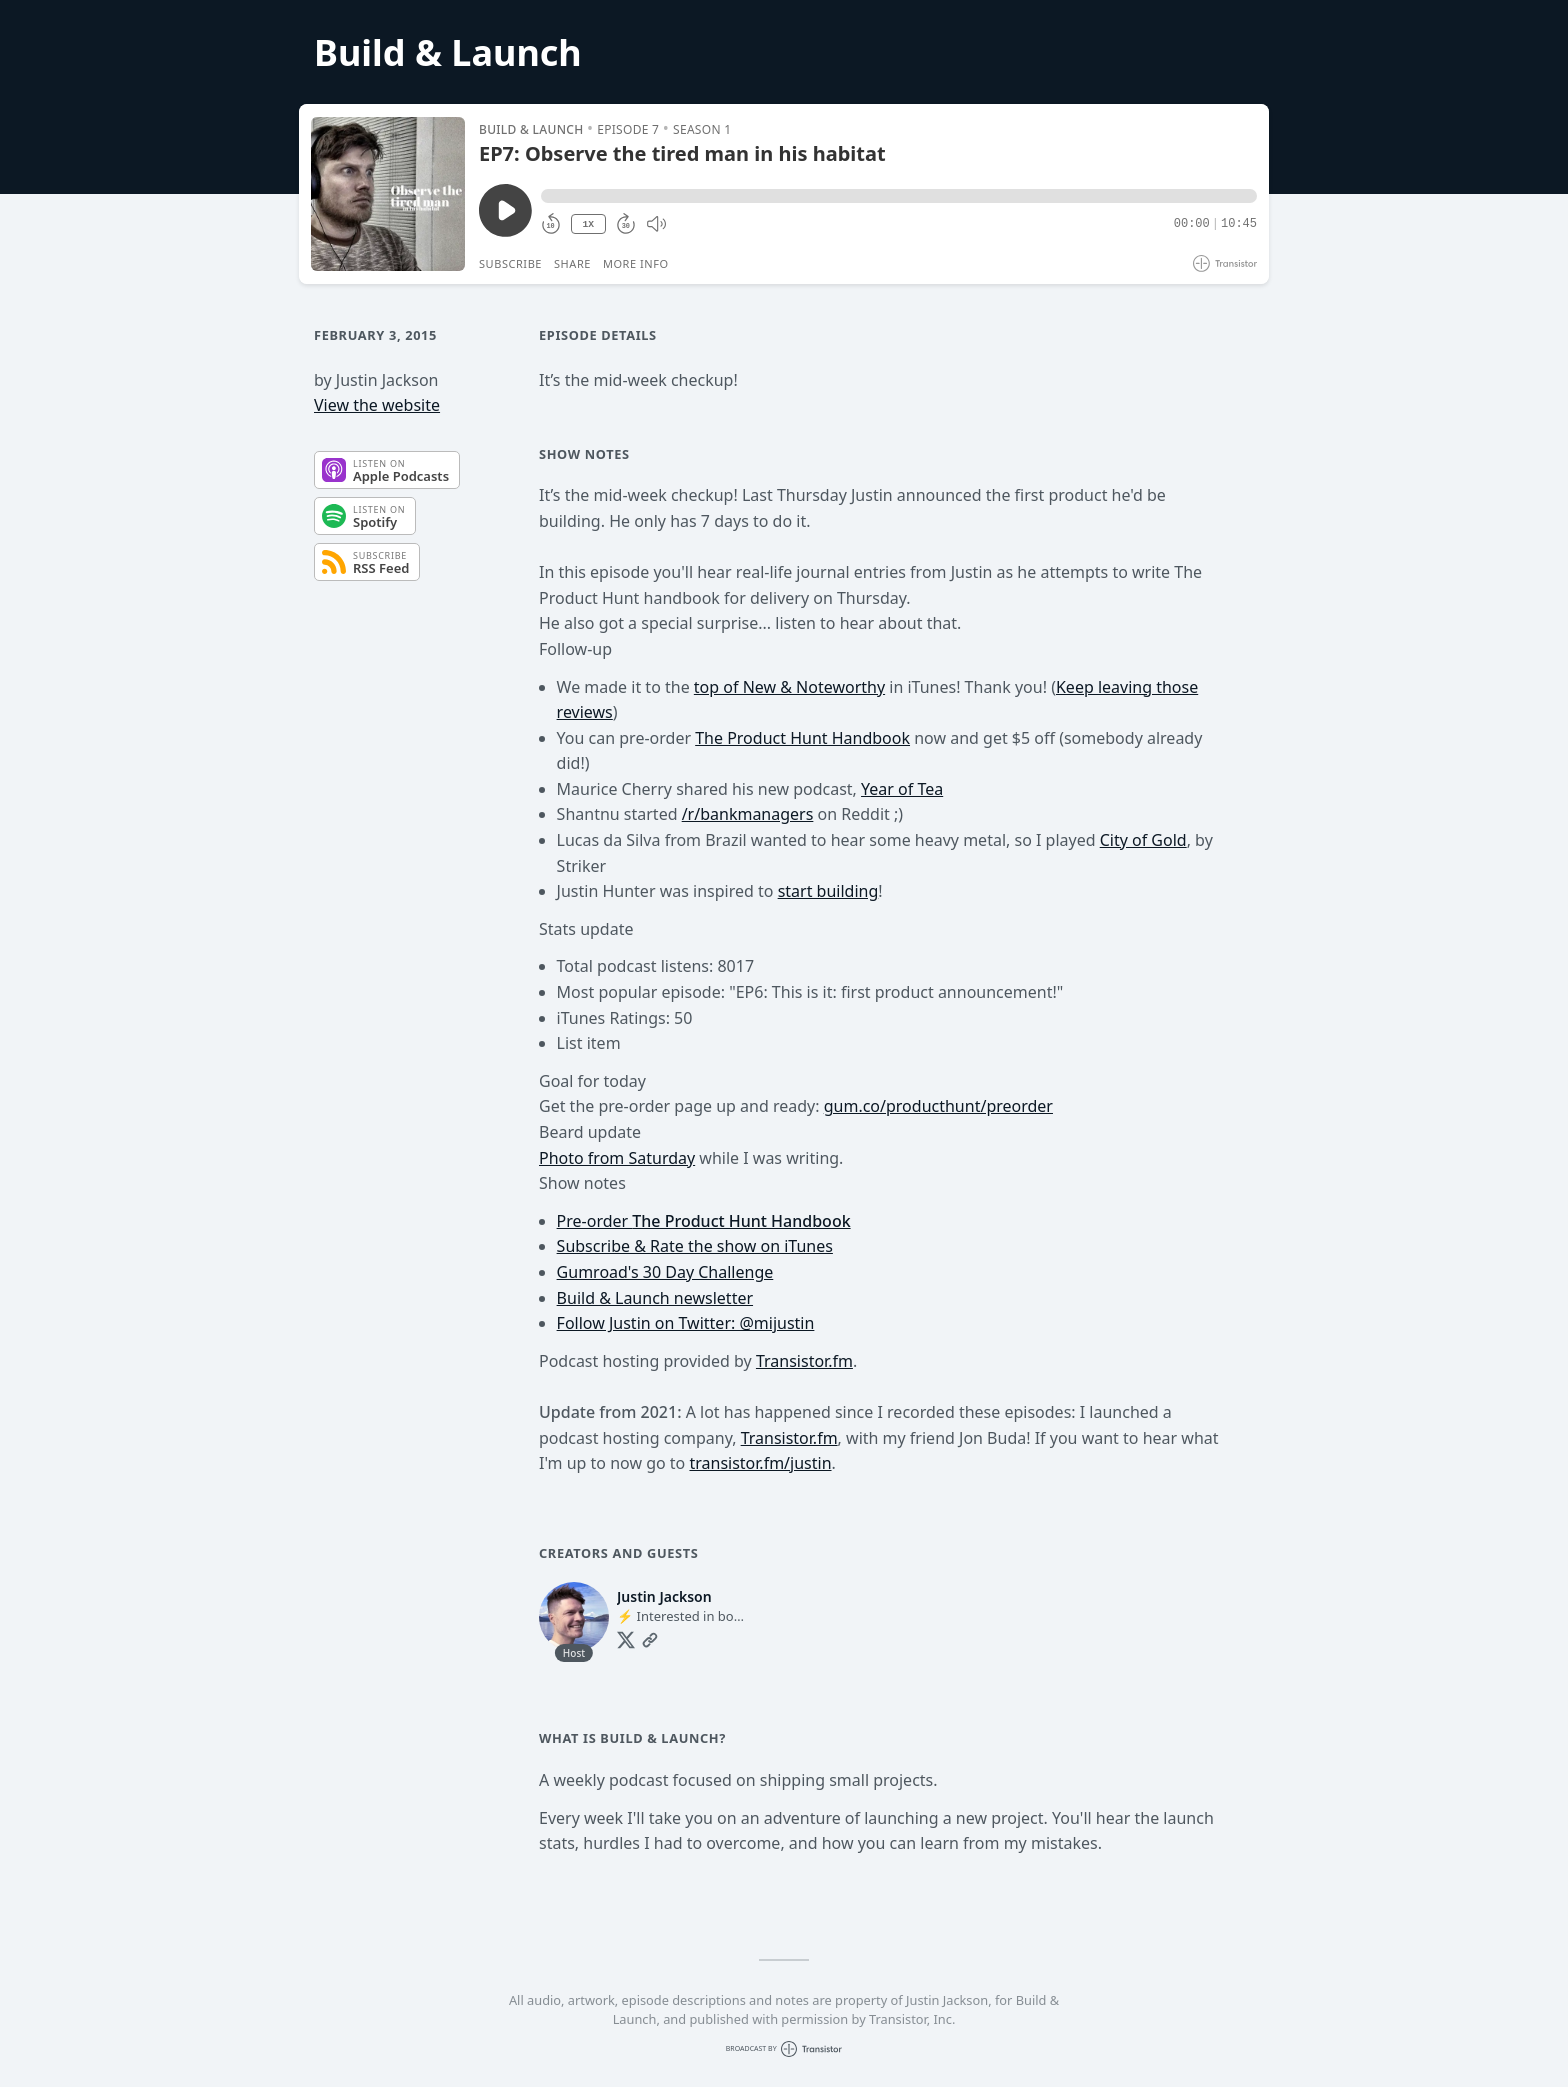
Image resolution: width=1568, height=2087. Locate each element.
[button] (899, 196)
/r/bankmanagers (748, 814)
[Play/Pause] (388, 194)
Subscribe (510, 263)
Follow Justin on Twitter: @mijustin (686, 1323)
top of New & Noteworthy (789, 687)
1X (588, 224)
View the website (377, 405)
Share (572, 263)
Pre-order (704, 1221)
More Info (636, 263)
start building (828, 891)
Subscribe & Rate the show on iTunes (695, 1246)
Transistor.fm (804, 1361)
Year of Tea (902, 789)
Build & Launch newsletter (655, 1298)
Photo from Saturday (617, 1158)
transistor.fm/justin (760, 1463)
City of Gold (1143, 840)
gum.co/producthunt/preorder (938, 1106)
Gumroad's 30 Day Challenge (665, 1272)
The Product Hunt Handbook (802, 738)
